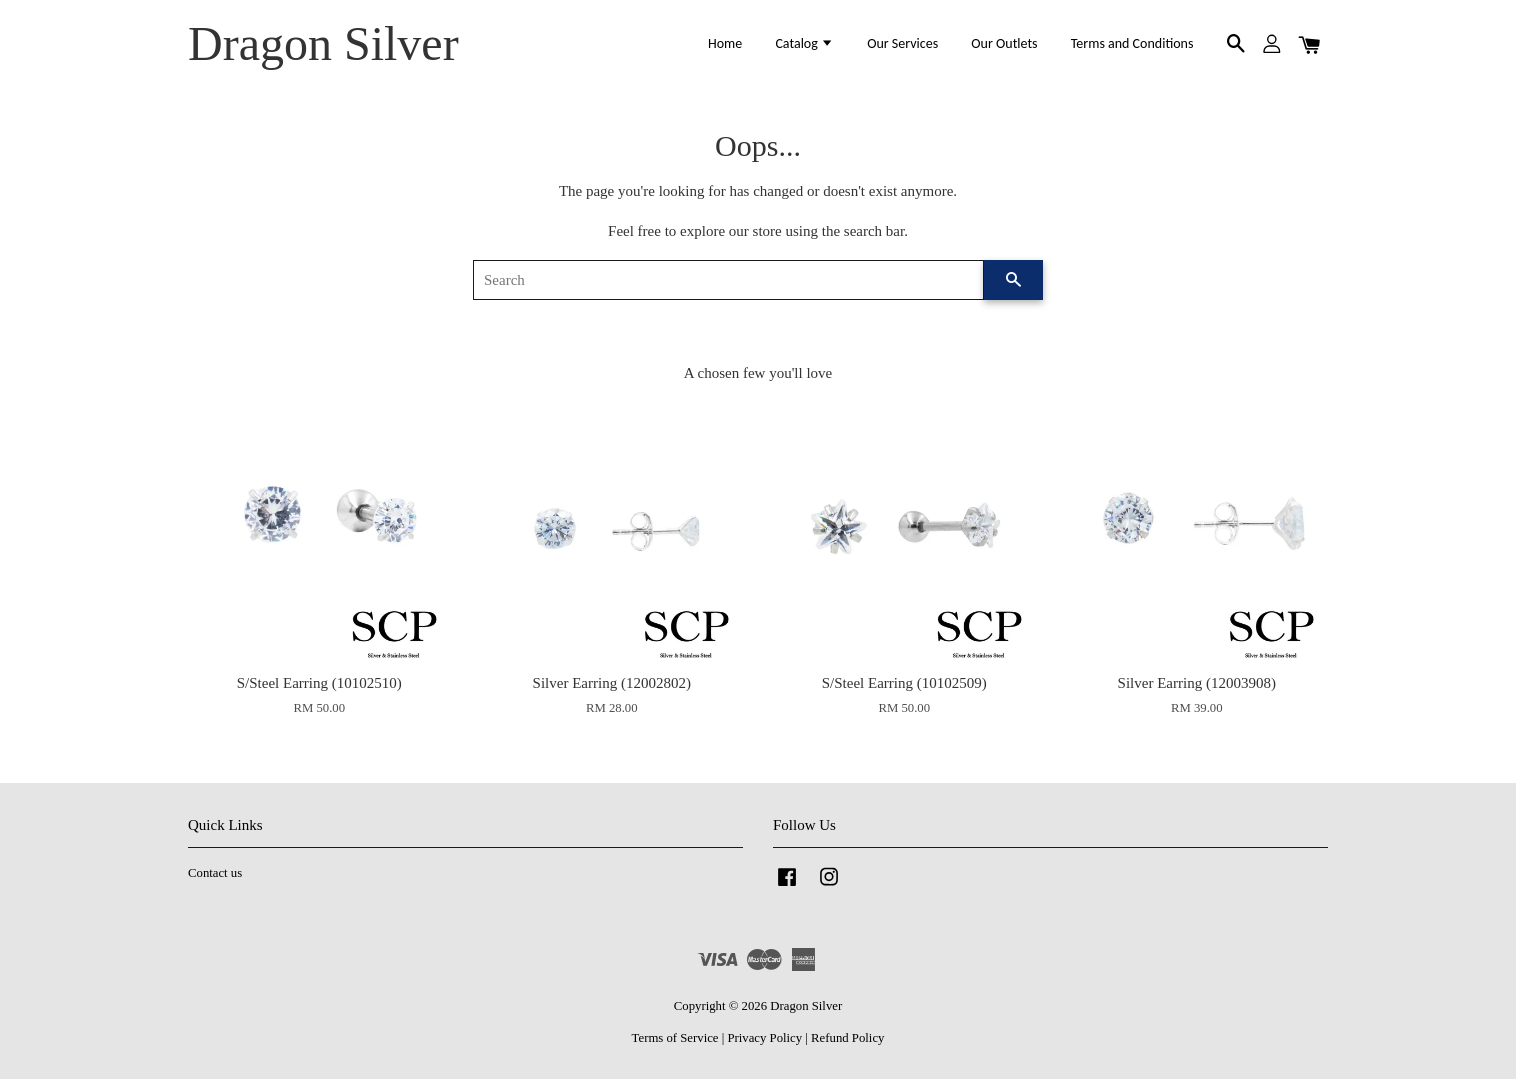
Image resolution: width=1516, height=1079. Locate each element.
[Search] (728, 280)
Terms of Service (675, 1038)
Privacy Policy (764, 1038)
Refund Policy (847, 1038)
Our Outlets (1004, 43)
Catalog (804, 43)
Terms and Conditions (1132, 43)
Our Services (902, 43)
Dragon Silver (323, 43)
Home (725, 43)
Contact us (215, 873)
